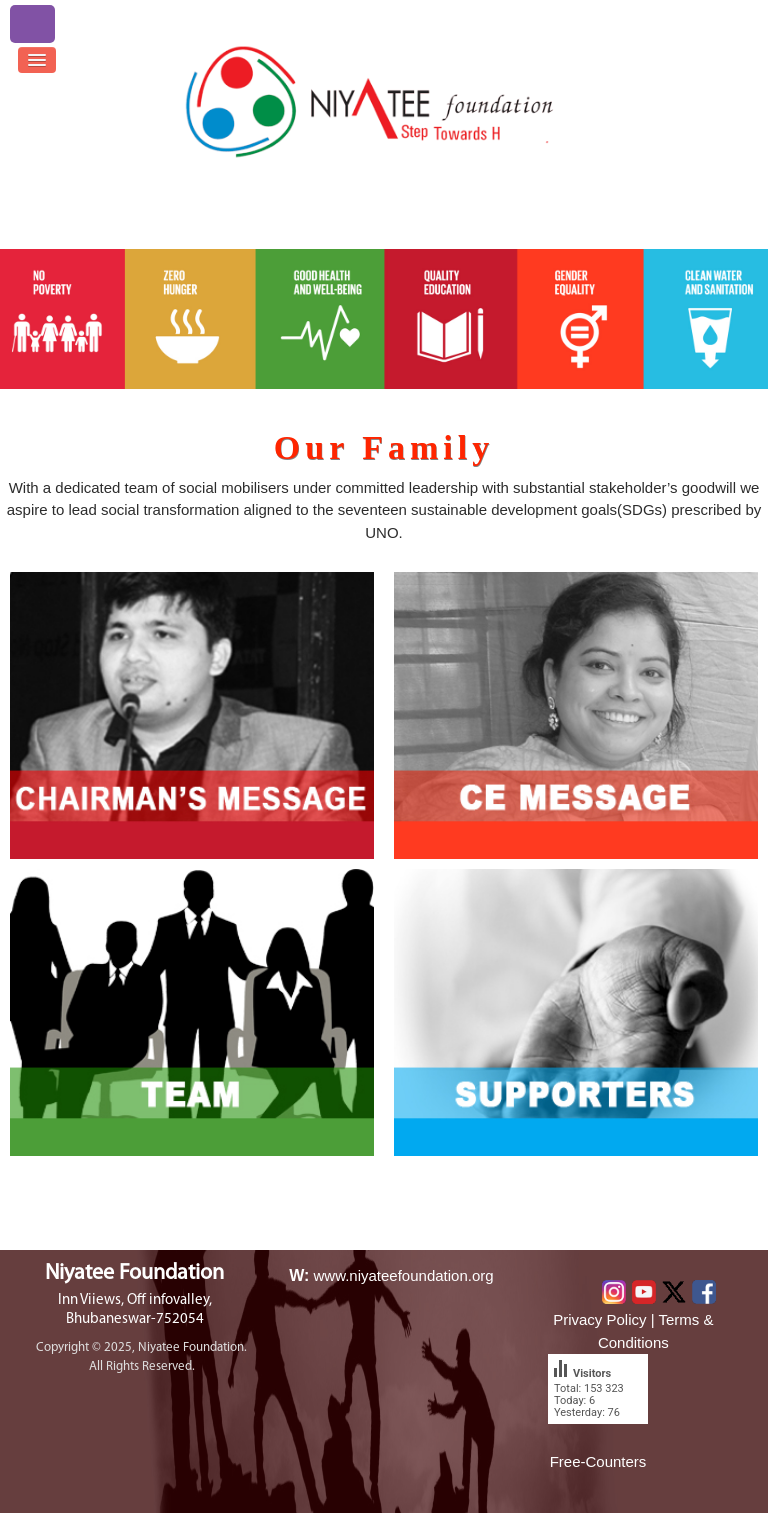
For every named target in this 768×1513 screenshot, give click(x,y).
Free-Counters (598, 1461)
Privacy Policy (599, 1319)
